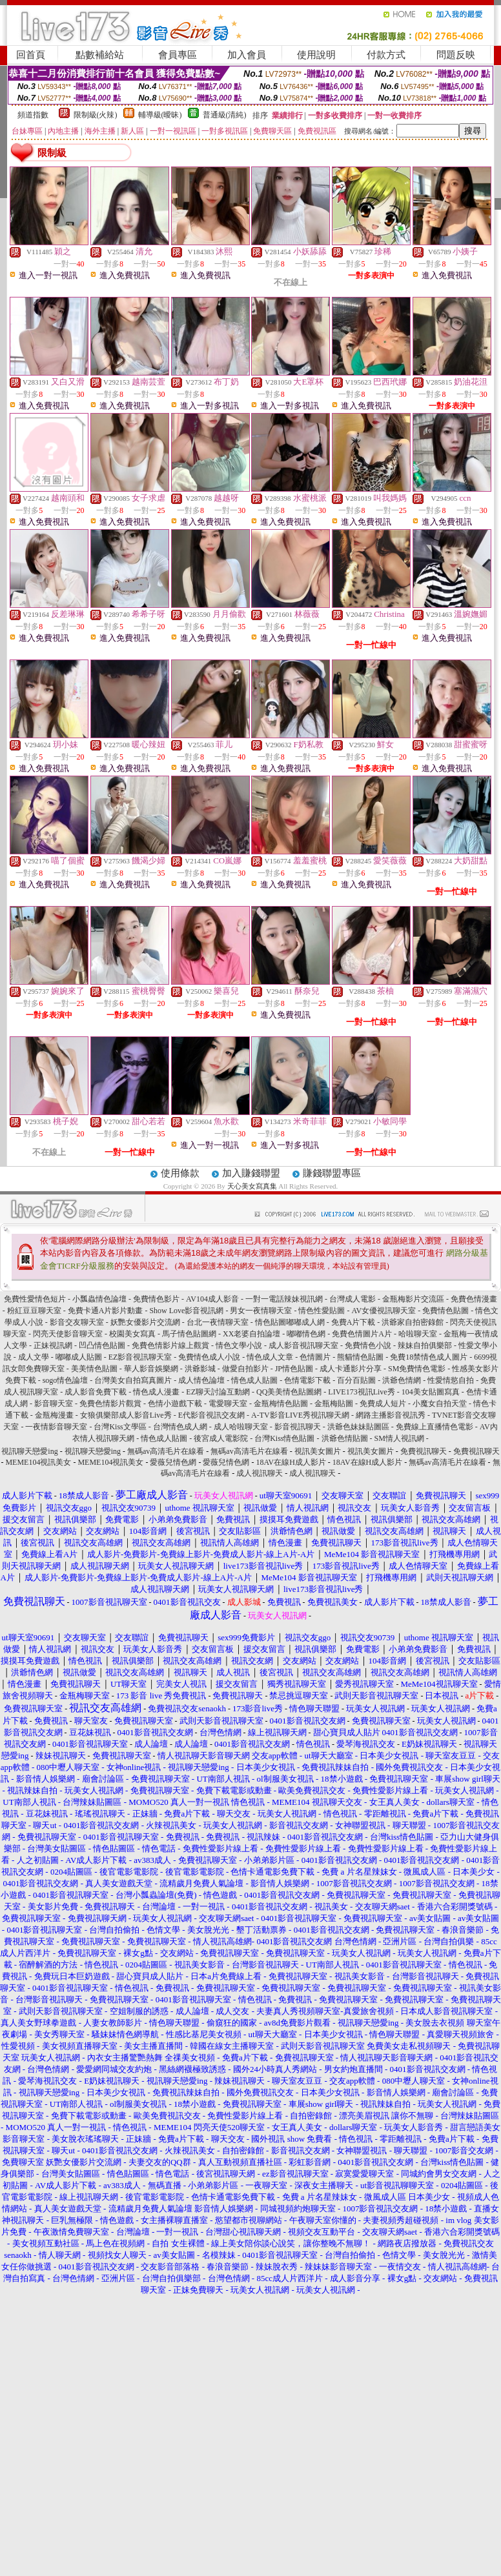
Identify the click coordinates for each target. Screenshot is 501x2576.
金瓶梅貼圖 (333, 1403)
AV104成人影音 (212, 1298)
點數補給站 (100, 55)
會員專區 (177, 55)
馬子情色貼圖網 (189, 1333)
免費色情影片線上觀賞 (170, 1345)
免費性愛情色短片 (35, 1298)
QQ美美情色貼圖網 (289, 1391)
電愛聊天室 (228, 1403)
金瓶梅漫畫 (54, 1415)
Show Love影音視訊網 (186, 1310)
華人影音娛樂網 (151, 1368)
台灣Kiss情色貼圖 (284, 1438)
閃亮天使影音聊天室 (68, 1333)
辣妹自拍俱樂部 (425, 1345)
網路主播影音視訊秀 (390, 1415)
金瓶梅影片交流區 (413, 1298)
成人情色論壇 (201, 1380)
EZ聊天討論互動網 (218, 1391)
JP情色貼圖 (294, 1368)
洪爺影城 (200, 1368)
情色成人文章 (270, 1357)
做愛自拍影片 (245, 1368)
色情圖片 (315, 1357)
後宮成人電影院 (221, 1438)
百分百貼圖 (356, 1380)
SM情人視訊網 (399, 1438)
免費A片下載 (353, 1322)
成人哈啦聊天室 (241, 1426)
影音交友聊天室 (77, 1322)
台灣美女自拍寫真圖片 (133, 1380)
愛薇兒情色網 (173, 1462)
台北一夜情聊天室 (218, 1322)
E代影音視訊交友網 (211, 1415)
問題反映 (455, 55)
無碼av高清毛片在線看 (165, 1451)
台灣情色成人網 (180, 1426)
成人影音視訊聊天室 (303, 1345)
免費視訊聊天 (423, 1451)
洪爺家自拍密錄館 (413, 1322)
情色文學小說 (239, 1345)
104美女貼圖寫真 (431, 1391)
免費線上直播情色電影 (434, 1426)
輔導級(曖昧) (160, 114)
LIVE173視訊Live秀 (361, 1391)
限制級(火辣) (96, 114)
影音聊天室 (53, 1403)
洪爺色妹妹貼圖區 (358, 1426)
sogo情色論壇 (65, 1380)
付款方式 (386, 55)
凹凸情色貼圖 (102, 1345)
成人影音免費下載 (96, 1391)
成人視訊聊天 (259, 1473)
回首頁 (30, 55)
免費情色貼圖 (445, 1310)
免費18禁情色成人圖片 (428, 1357)
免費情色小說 (368, 1345)
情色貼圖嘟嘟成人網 (290, 1322)
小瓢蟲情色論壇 (99, 1298)
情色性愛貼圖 (321, 1310)
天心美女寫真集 (252, 1186)
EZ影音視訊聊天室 (140, 1357)
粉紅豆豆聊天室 (34, 1310)
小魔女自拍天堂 (440, 1403)
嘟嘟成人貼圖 (79, 1357)
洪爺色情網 (401, 1380)
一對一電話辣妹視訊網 (284, 1298)
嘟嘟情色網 (306, 1333)
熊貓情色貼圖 (360, 1357)
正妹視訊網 (53, 1345)
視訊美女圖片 (317, 1451)
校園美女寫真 (132, 1333)
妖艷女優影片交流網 (145, 1322)
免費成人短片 (383, 1403)
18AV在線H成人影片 (290, 1462)
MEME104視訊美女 (38, 1462)
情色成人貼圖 (254, 1380)
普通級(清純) (225, 114)
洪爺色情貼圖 (345, 1438)
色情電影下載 (307, 1380)
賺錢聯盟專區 (332, 1173)
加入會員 (246, 55)
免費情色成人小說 (209, 1357)
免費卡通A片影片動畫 (105, 1310)
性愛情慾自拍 (450, 1380)
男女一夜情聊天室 (261, 1310)
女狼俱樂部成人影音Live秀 (126, 1415)
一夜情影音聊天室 (56, 1426)
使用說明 (316, 55)
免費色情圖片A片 (362, 1333)
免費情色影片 (156, 1298)
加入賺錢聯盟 (251, 1173)
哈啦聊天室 (417, 1333)
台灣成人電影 (352, 1298)
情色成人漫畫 (156, 1391)
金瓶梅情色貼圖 (281, 1403)
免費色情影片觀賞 (110, 1403)
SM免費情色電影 (416, 1368)
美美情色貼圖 (94, 1368)
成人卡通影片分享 (351, 1368)
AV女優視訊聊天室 (383, 1310)
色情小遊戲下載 (175, 1403)
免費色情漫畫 (474, 1298)
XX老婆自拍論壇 (251, 1333)
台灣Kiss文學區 (120, 1426)
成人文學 (33, 1357)
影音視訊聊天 (297, 1426)
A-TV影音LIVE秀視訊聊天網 (300, 1415)
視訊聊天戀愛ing (30, 1451)
